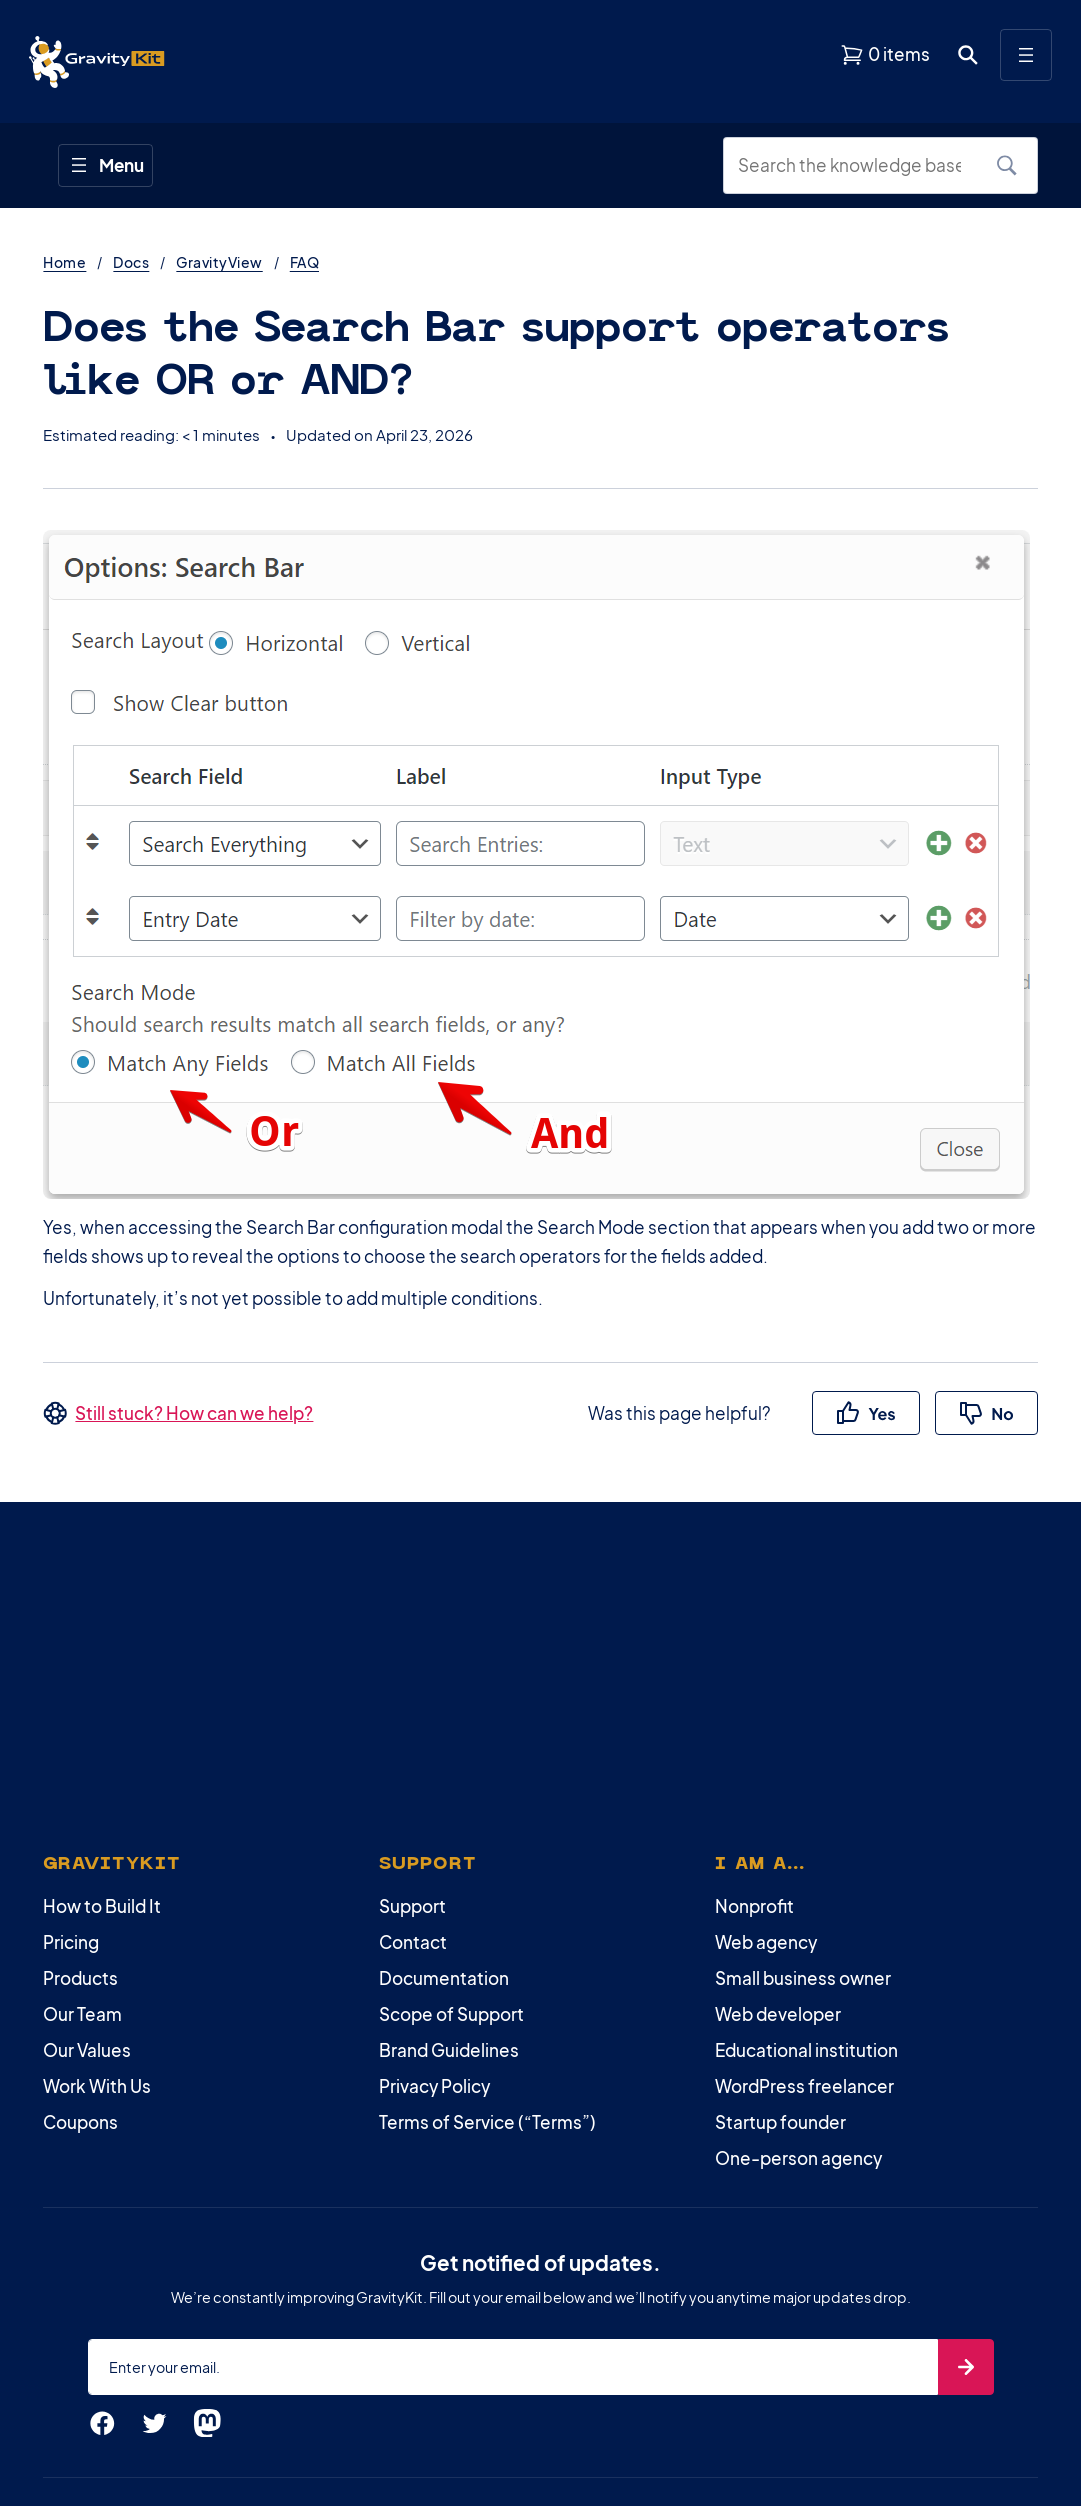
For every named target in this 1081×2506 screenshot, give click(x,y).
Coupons (80, 2122)
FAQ (304, 262)
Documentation (444, 1978)
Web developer (778, 2014)
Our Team (82, 2014)
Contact (413, 1942)
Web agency (766, 1942)
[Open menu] (1026, 55)
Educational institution (806, 2050)
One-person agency (798, 2158)
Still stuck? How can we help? (194, 1413)
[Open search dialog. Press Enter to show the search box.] (968, 55)
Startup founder (780, 2122)
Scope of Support (451, 2014)
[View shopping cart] (885, 55)
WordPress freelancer (804, 2086)
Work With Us (97, 2086)
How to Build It (102, 1906)
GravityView (219, 262)
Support (412, 1906)
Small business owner (803, 1978)
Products (80, 1978)
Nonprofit (754, 1906)
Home (64, 262)
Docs (131, 262)
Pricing (71, 1942)
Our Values (87, 2050)
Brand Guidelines (449, 2050)
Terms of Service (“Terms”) (487, 2122)
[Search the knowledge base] (857, 166)
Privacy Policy (434, 2086)
